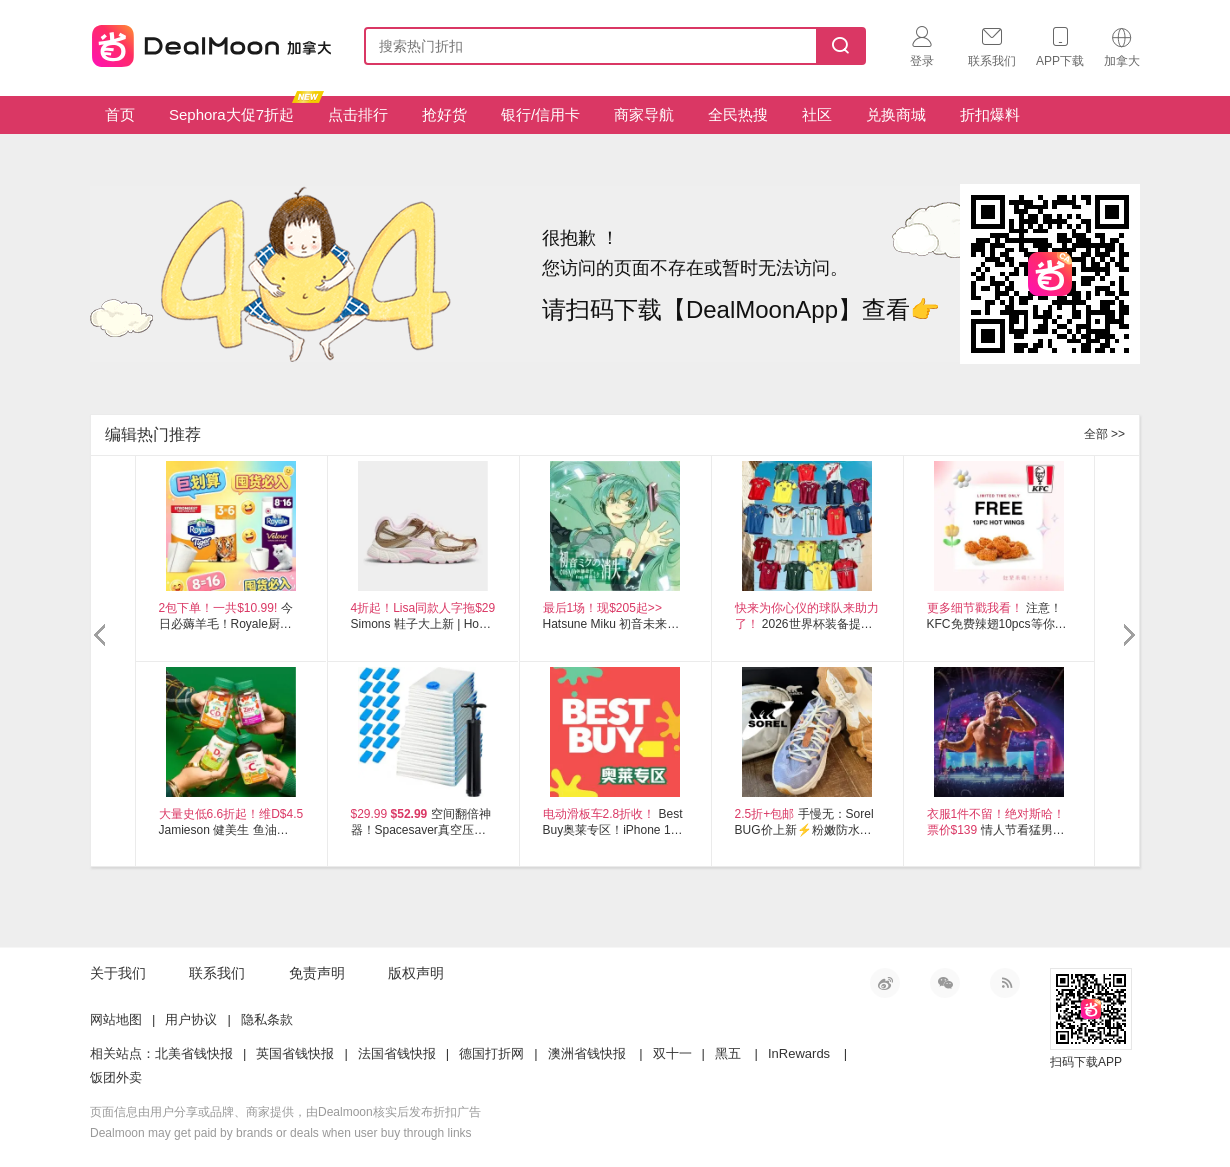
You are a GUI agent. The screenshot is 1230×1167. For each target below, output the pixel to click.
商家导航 (644, 114)
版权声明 (416, 973)
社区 (817, 114)
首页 (120, 114)
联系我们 (217, 973)
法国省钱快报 (397, 1053)
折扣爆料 (990, 114)
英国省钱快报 (295, 1053)
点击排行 (358, 114)
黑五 (728, 1053)
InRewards (799, 1053)
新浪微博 (885, 983)
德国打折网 (491, 1053)
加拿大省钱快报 (206, 42)
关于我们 (118, 973)
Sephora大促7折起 (239, 109)
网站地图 (116, 1019)
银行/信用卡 (540, 114)
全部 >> (1104, 434)
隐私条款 (267, 1019)
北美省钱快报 (194, 1053)
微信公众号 (945, 983)
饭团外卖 (116, 1077)
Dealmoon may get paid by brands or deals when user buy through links (281, 1133)
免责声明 (317, 973)
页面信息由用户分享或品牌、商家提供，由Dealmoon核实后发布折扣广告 (285, 1112)
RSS (1005, 983)
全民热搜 (738, 114)
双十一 (672, 1053)
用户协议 (191, 1019)
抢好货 (444, 114)
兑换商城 (896, 114)
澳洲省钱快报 (587, 1053)
